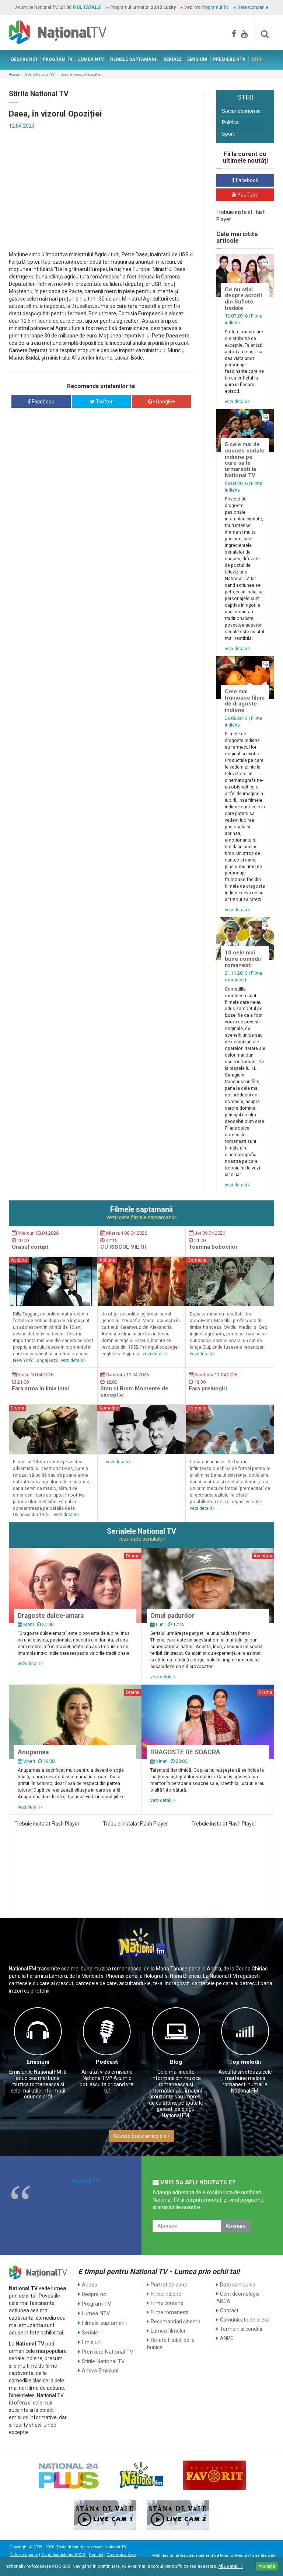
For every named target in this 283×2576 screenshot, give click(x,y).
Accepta (266, 2566)
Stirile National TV (40, 74)
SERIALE (172, 59)
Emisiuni (38, 2062)
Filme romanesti (169, 2312)
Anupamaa (33, 1752)
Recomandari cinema (175, 2321)
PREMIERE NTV (229, 59)
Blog (176, 2062)
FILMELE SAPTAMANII (133, 59)
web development (196, 2555)
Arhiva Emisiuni (100, 2368)
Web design (163, 2555)
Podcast (107, 2062)
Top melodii (245, 2062)
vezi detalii (237, 401)
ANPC (227, 2338)
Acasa (14, 74)
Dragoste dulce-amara (51, 1615)
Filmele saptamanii (104, 2321)
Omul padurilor (172, 1615)
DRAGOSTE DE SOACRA (185, 1752)
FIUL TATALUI (87, 7)
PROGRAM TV (58, 59)
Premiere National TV (107, 2349)
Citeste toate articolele (142, 2136)
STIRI (257, 59)
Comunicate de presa (245, 2320)
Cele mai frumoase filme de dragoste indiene (245, 700)
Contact (229, 2310)
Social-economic (241, 111)
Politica (230, 122)
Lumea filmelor (168, 2331)
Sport (228, 134)
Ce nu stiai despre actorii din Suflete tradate (243, 298)
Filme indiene (166, 2294)
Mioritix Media (233, 2555)
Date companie (252, 7)
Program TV (96, 2303)
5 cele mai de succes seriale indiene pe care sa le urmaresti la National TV (244, 459)
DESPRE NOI (24, 59)
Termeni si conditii (241, 2329)
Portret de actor (169, 2285)
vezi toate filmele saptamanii (141, 1217)
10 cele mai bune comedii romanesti (243, 958)
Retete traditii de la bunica (171, 2343)
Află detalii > (230, 2566)
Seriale (90, 2331)
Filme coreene (167, 2303)
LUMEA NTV (91, 59)
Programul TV (215, 7)
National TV (85, 2181)
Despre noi (94, 2294)
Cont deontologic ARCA (237, 2297)
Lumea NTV (95, 2312)
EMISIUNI (197, 59)
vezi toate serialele (141, 1539)
